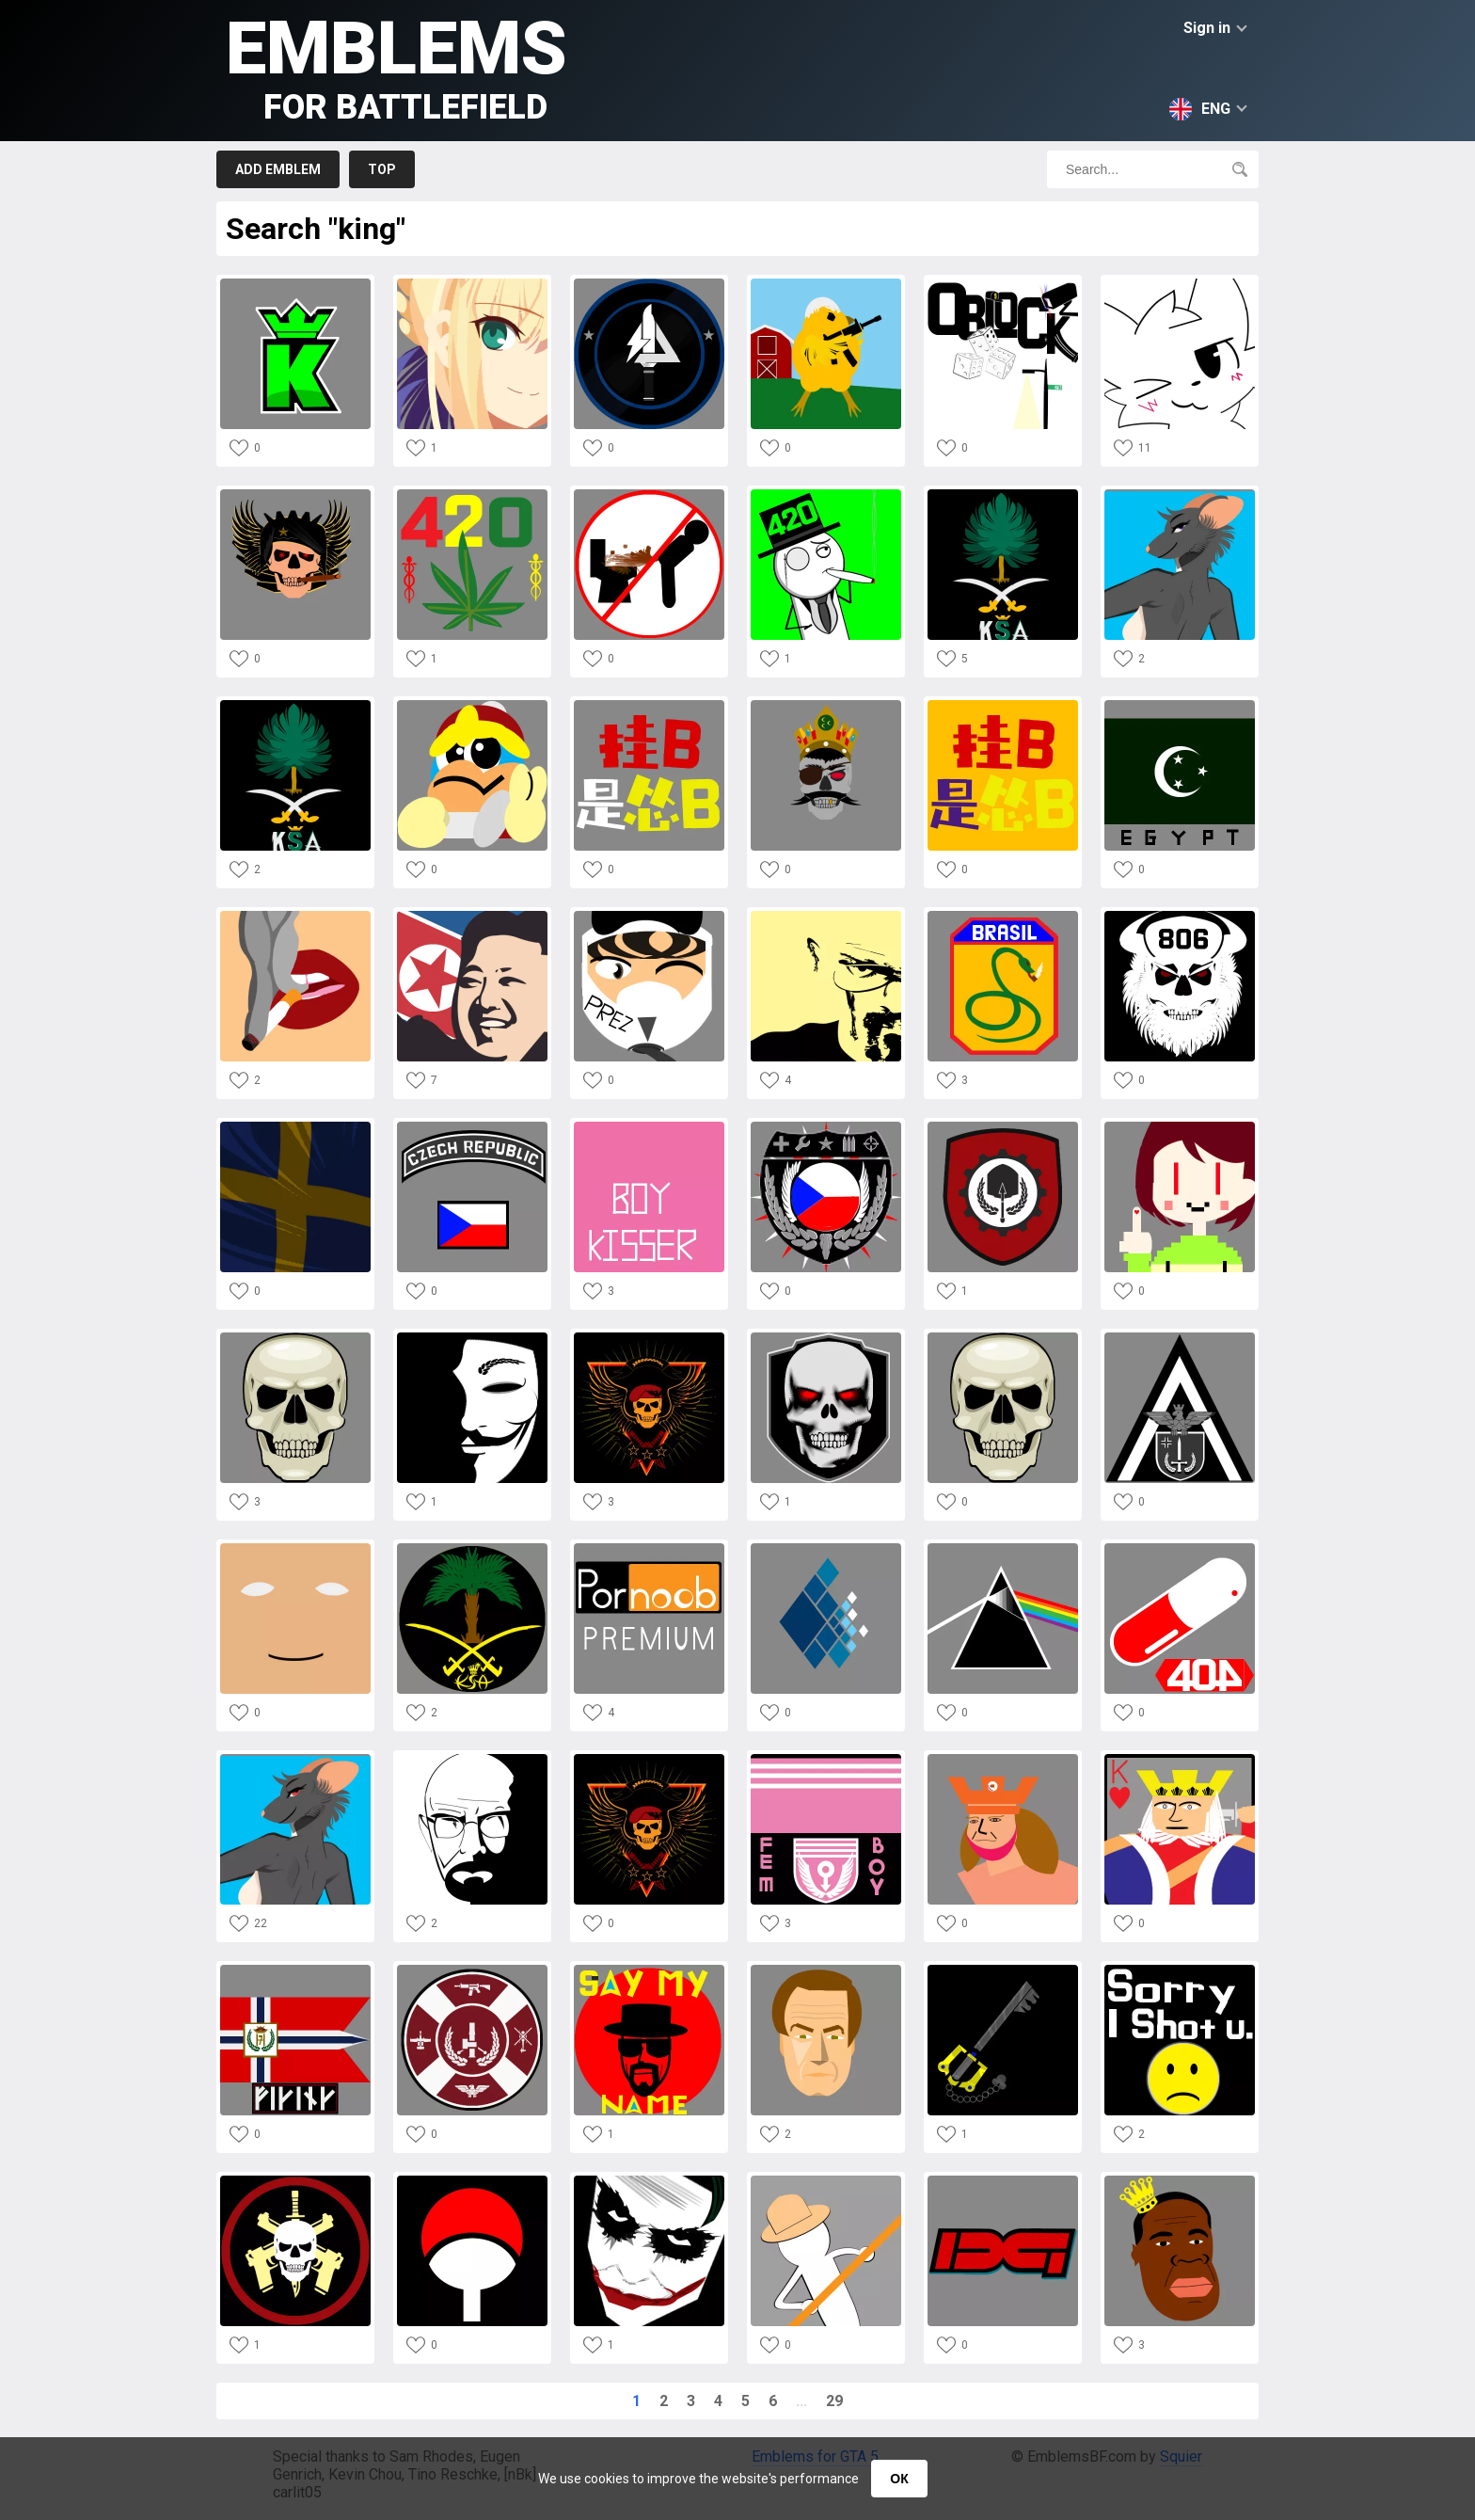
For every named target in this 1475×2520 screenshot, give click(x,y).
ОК (899, 2478)
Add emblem (278, 169)
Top (382, 169)
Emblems (396, 66)
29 (834, 2401)
